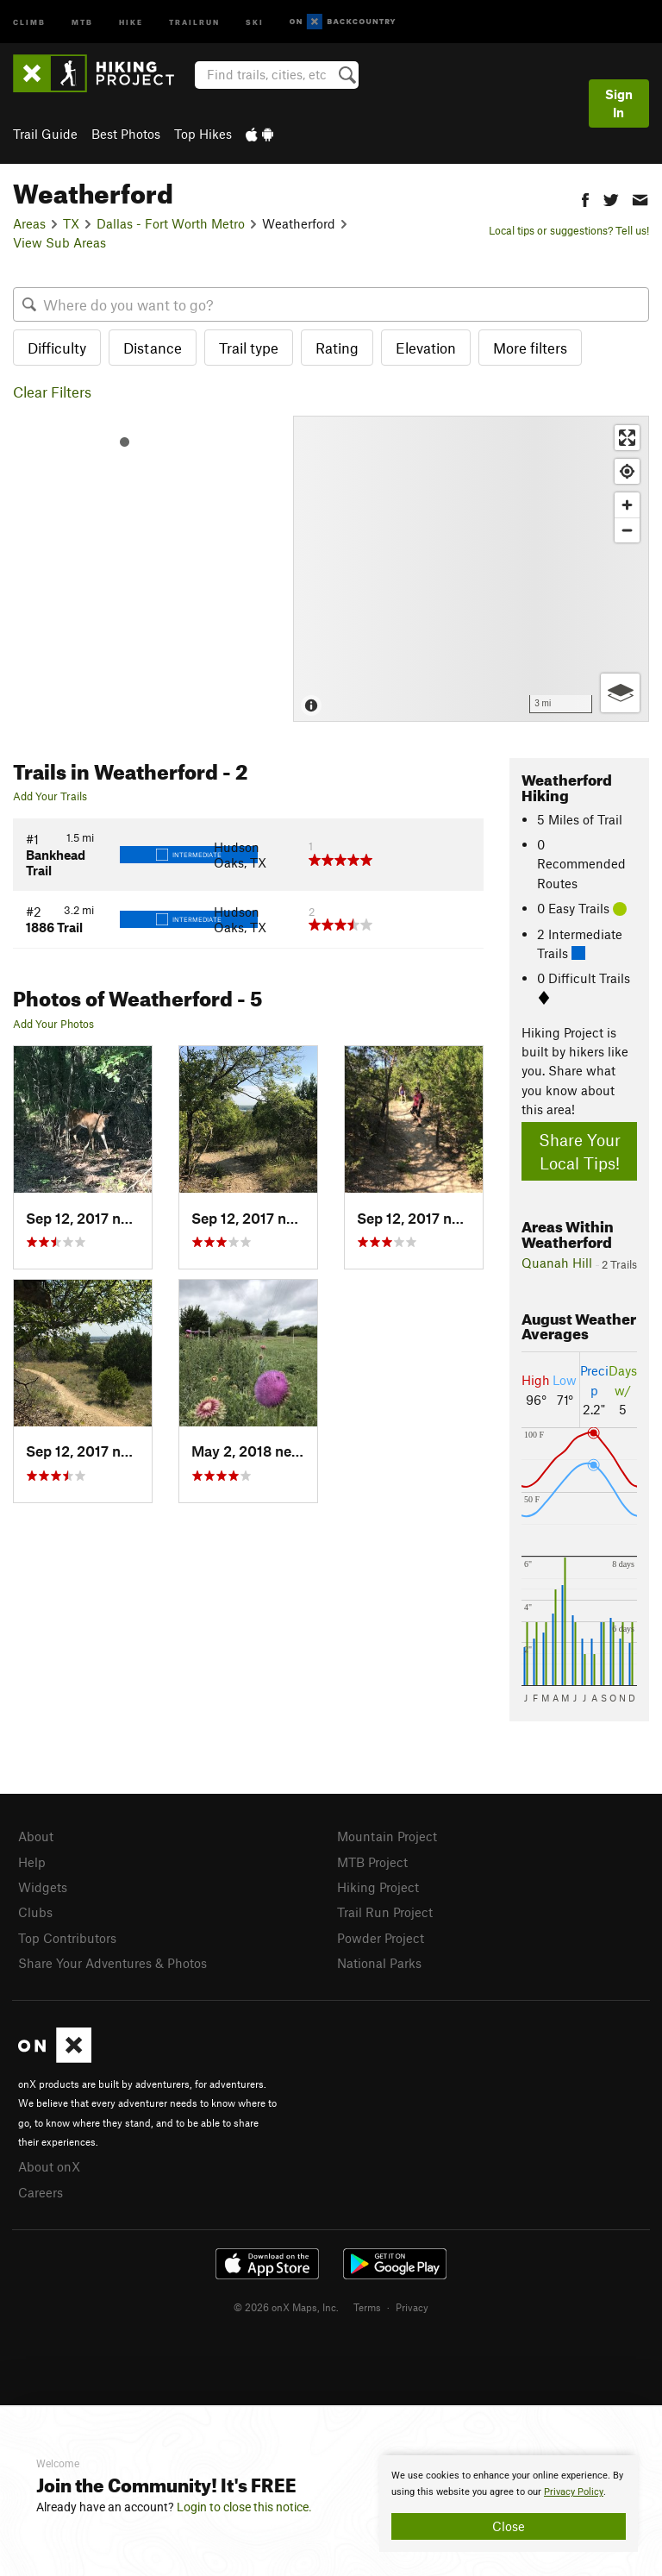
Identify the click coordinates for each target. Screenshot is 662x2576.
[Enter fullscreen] (627, 437)
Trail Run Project (385, 1912)
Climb (29, 21)
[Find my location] (627, 471)
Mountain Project (387, 1836)
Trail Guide (45, 133)
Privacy (412, 2307)
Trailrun (194, 21)
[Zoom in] (627, 504)
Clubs (35, 1912)
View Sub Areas (59, 242)
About (35, 1836)
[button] (585, 198)
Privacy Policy (573, 2492)
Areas (29, 223)
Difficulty (57, 347)
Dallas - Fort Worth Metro (171, 223)
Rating (337, 347)
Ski (255, 21)
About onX (49, 2166)
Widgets (42, 1887)
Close (508, 2526)
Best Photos (125, 133)
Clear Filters (52, 391)
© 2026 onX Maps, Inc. (286, 2307)
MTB (82, 21)
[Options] (620, 693)
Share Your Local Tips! (580, 1151)
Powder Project (380, 1938)
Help (32, 1862)
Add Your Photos (53, 1024)
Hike (131, 21)
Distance (152, 347)
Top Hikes (203, 133)
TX (71, 223)
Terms (367, 2307)
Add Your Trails (50, 796)
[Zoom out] (627, 529)
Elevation (426, 347)
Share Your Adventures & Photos (112, 1963)
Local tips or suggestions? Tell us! (569, 230)
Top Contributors (67, 1938)
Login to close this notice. (244, 2507)
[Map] (471, 569)
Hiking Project (378, 1887)
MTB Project (372, 1862)
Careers (40, 2192)
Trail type (248, 347)
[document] (508, 2503)
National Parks (379, 1963)
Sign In (619, 103)
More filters (530, 347)
